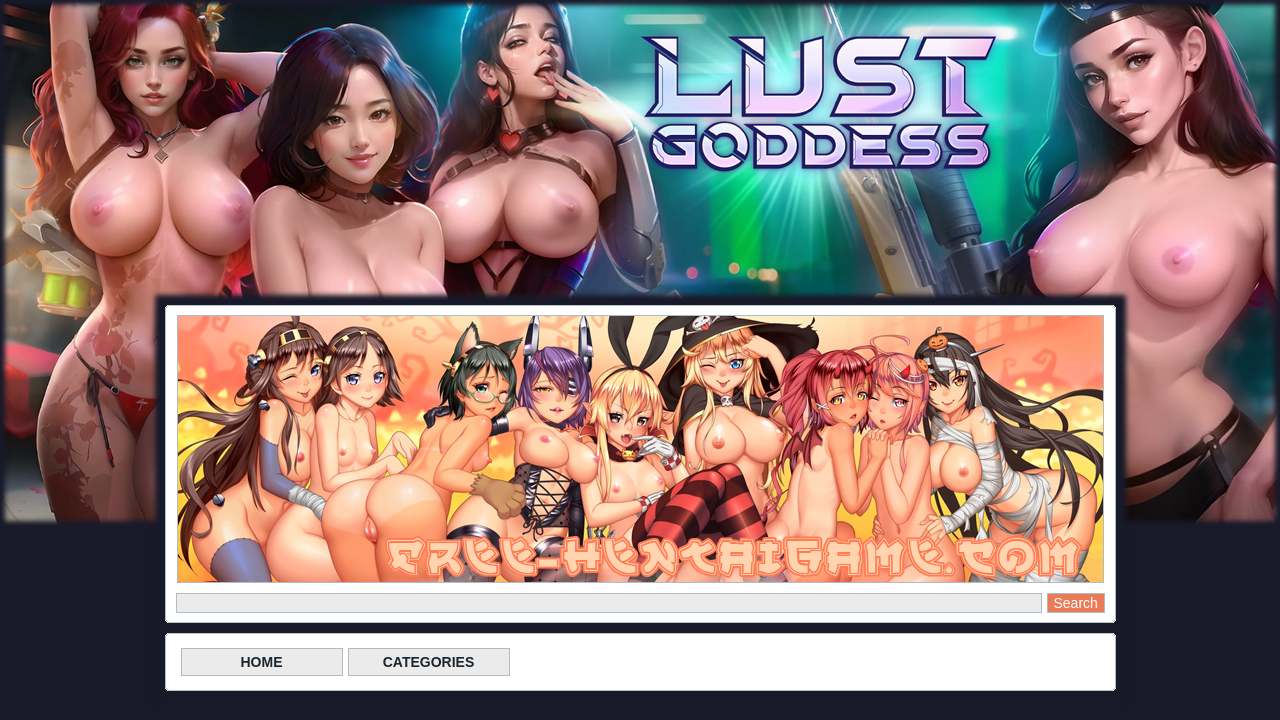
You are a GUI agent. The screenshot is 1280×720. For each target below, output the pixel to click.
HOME (262, 662)
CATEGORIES (429, 662)
